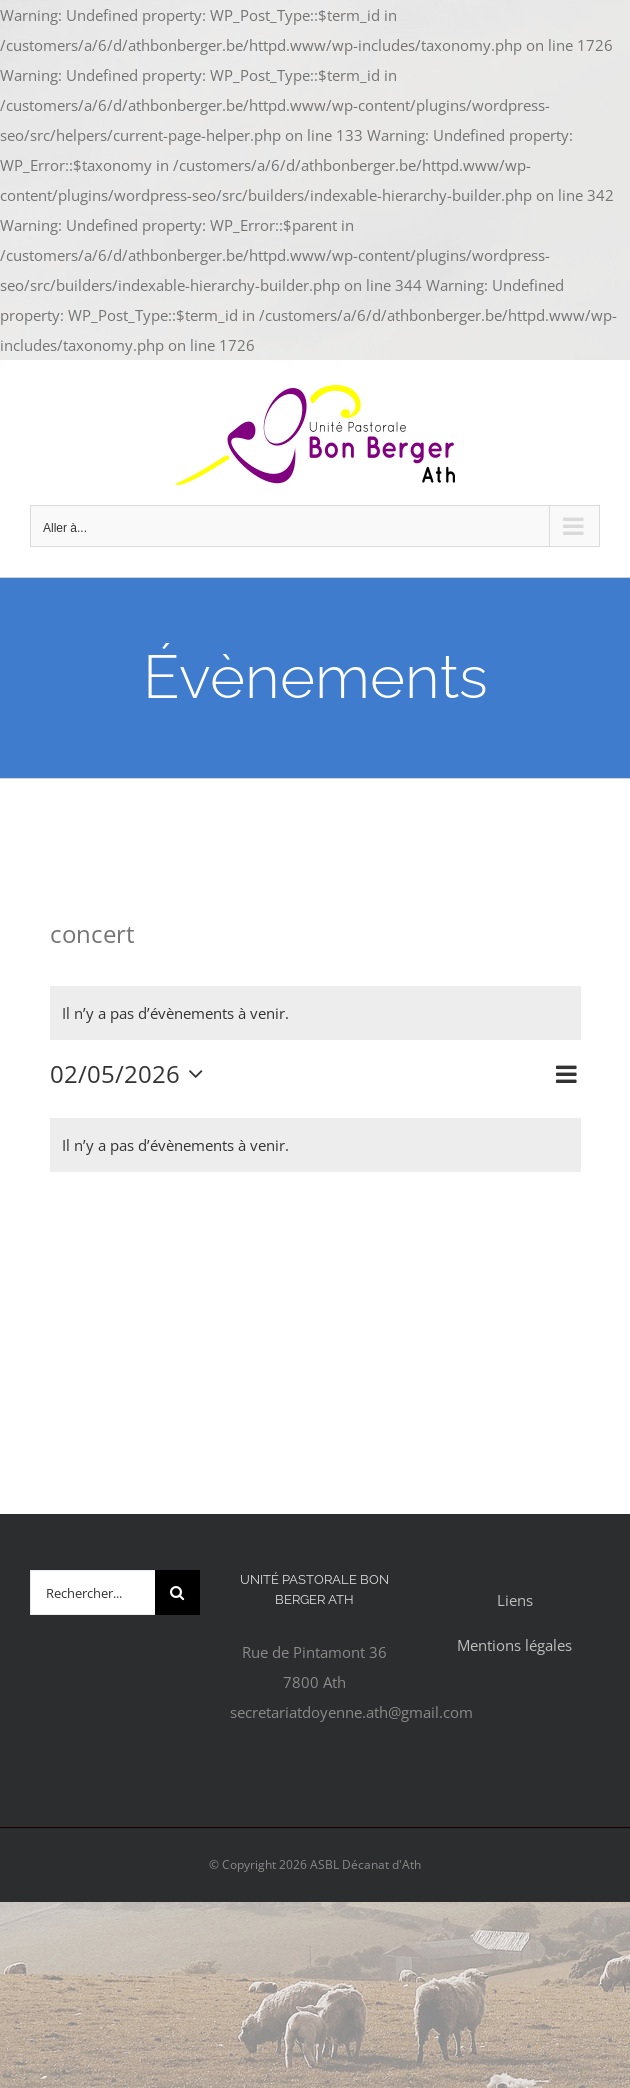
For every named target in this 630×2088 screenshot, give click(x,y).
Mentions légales (514, 1645)
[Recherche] (177, 1592)
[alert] (315, 1013)
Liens (515, 1600)
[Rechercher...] (92, 1592)
